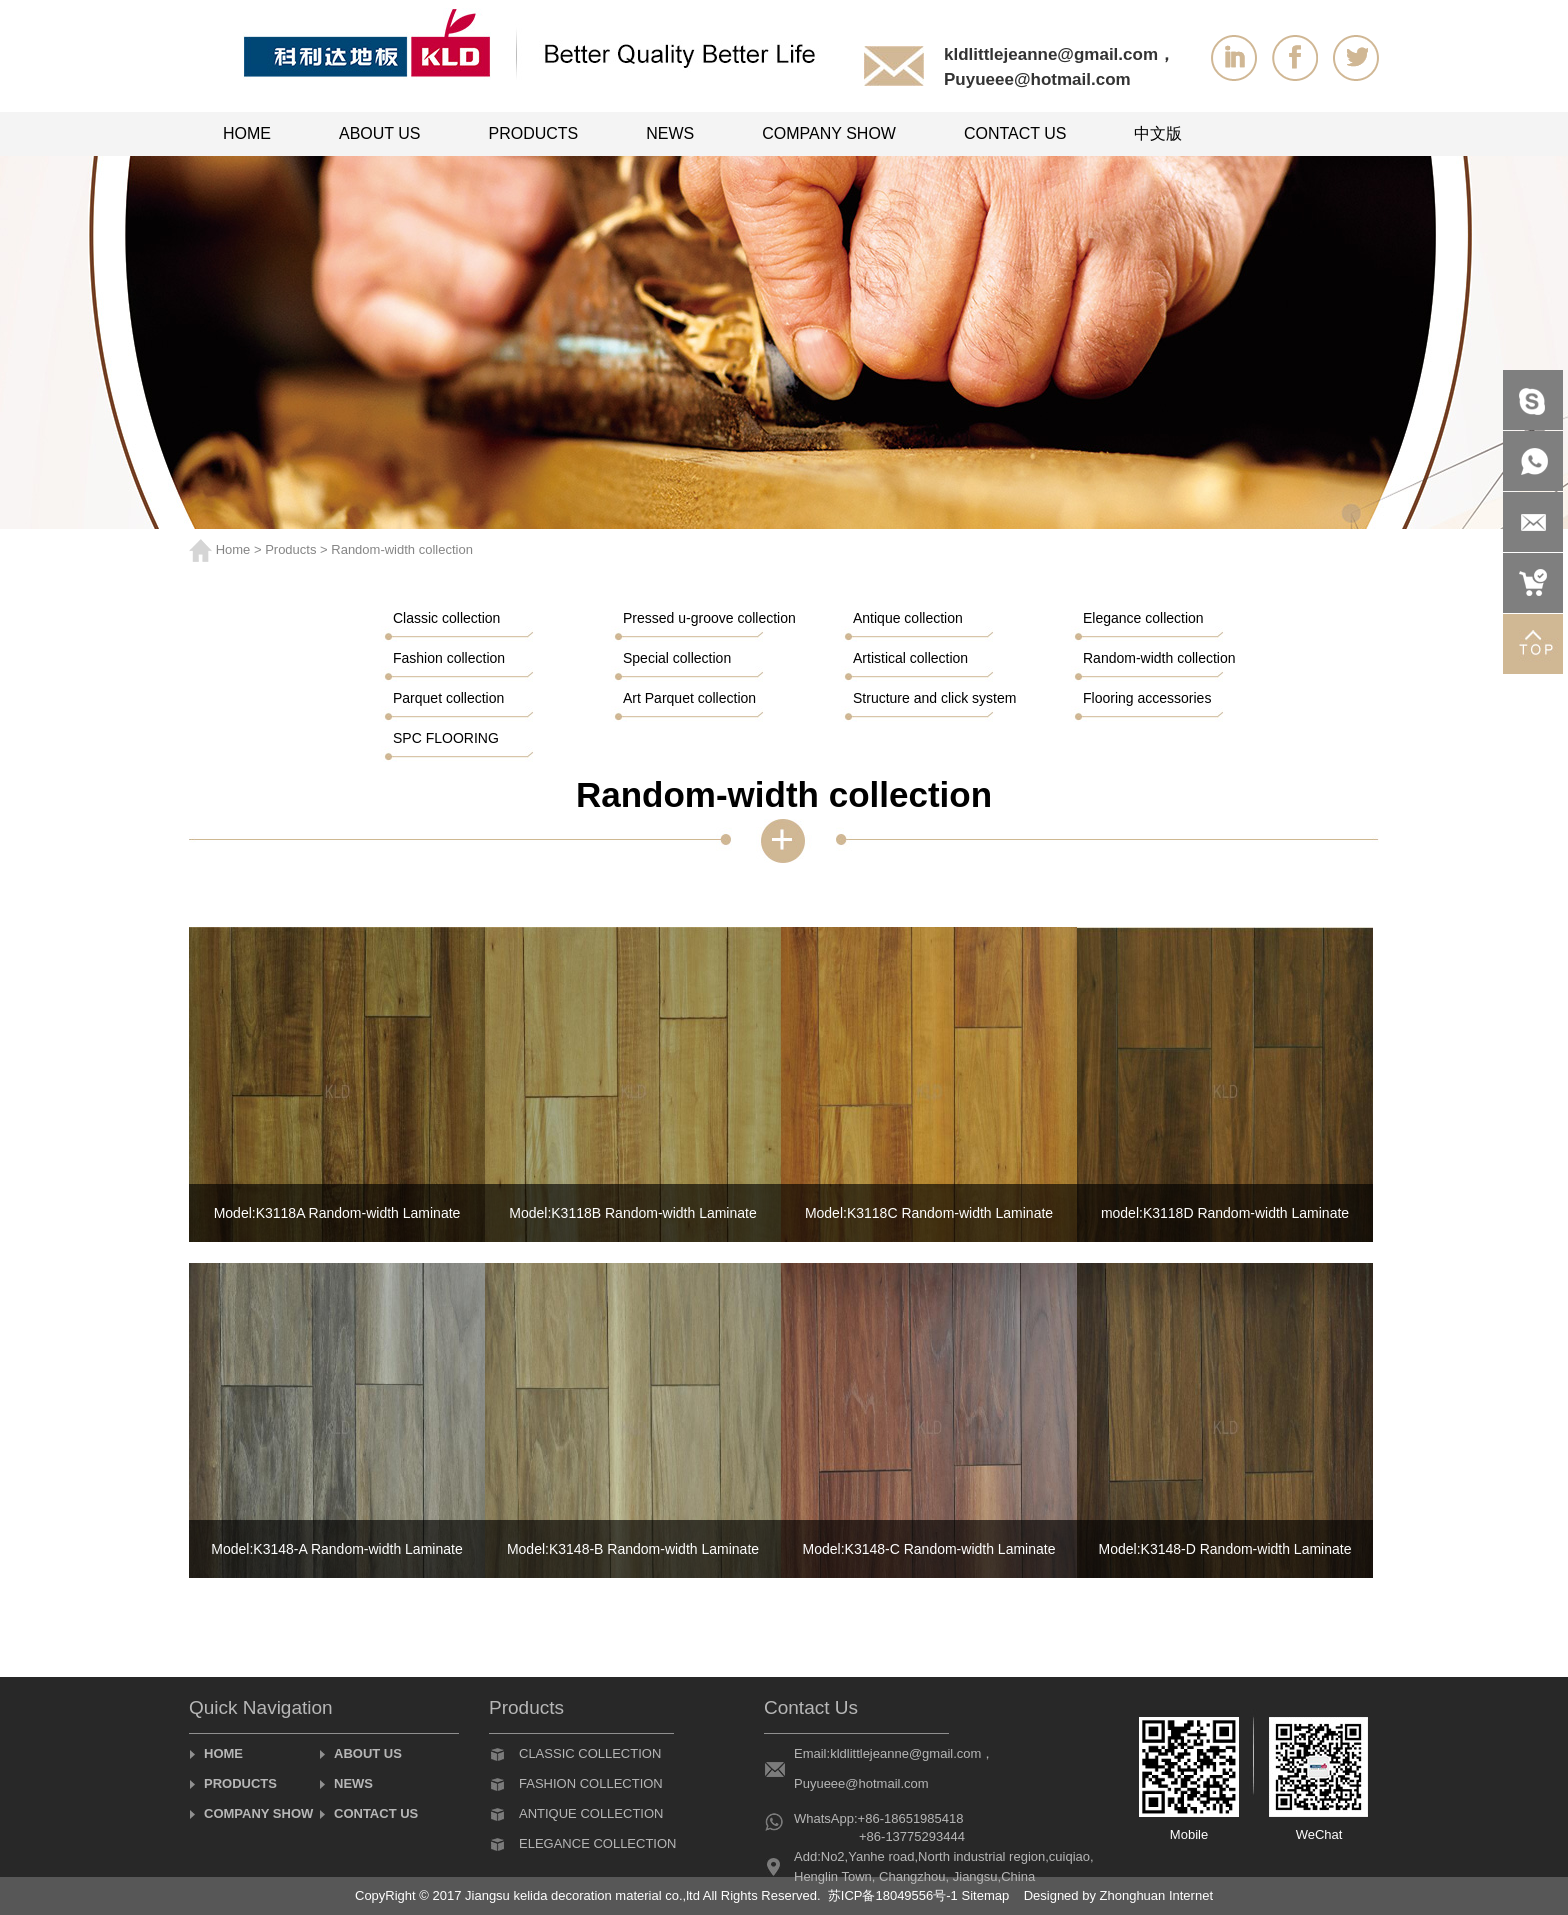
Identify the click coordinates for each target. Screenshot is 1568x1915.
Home (233, 549)
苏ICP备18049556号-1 (893, 1895)
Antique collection (591, 1813)
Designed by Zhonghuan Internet (1118, 1895)
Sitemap (985, 1895)
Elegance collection (598, 1843)
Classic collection (590, 1753)
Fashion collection (591, 1783)
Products (290, 549)
